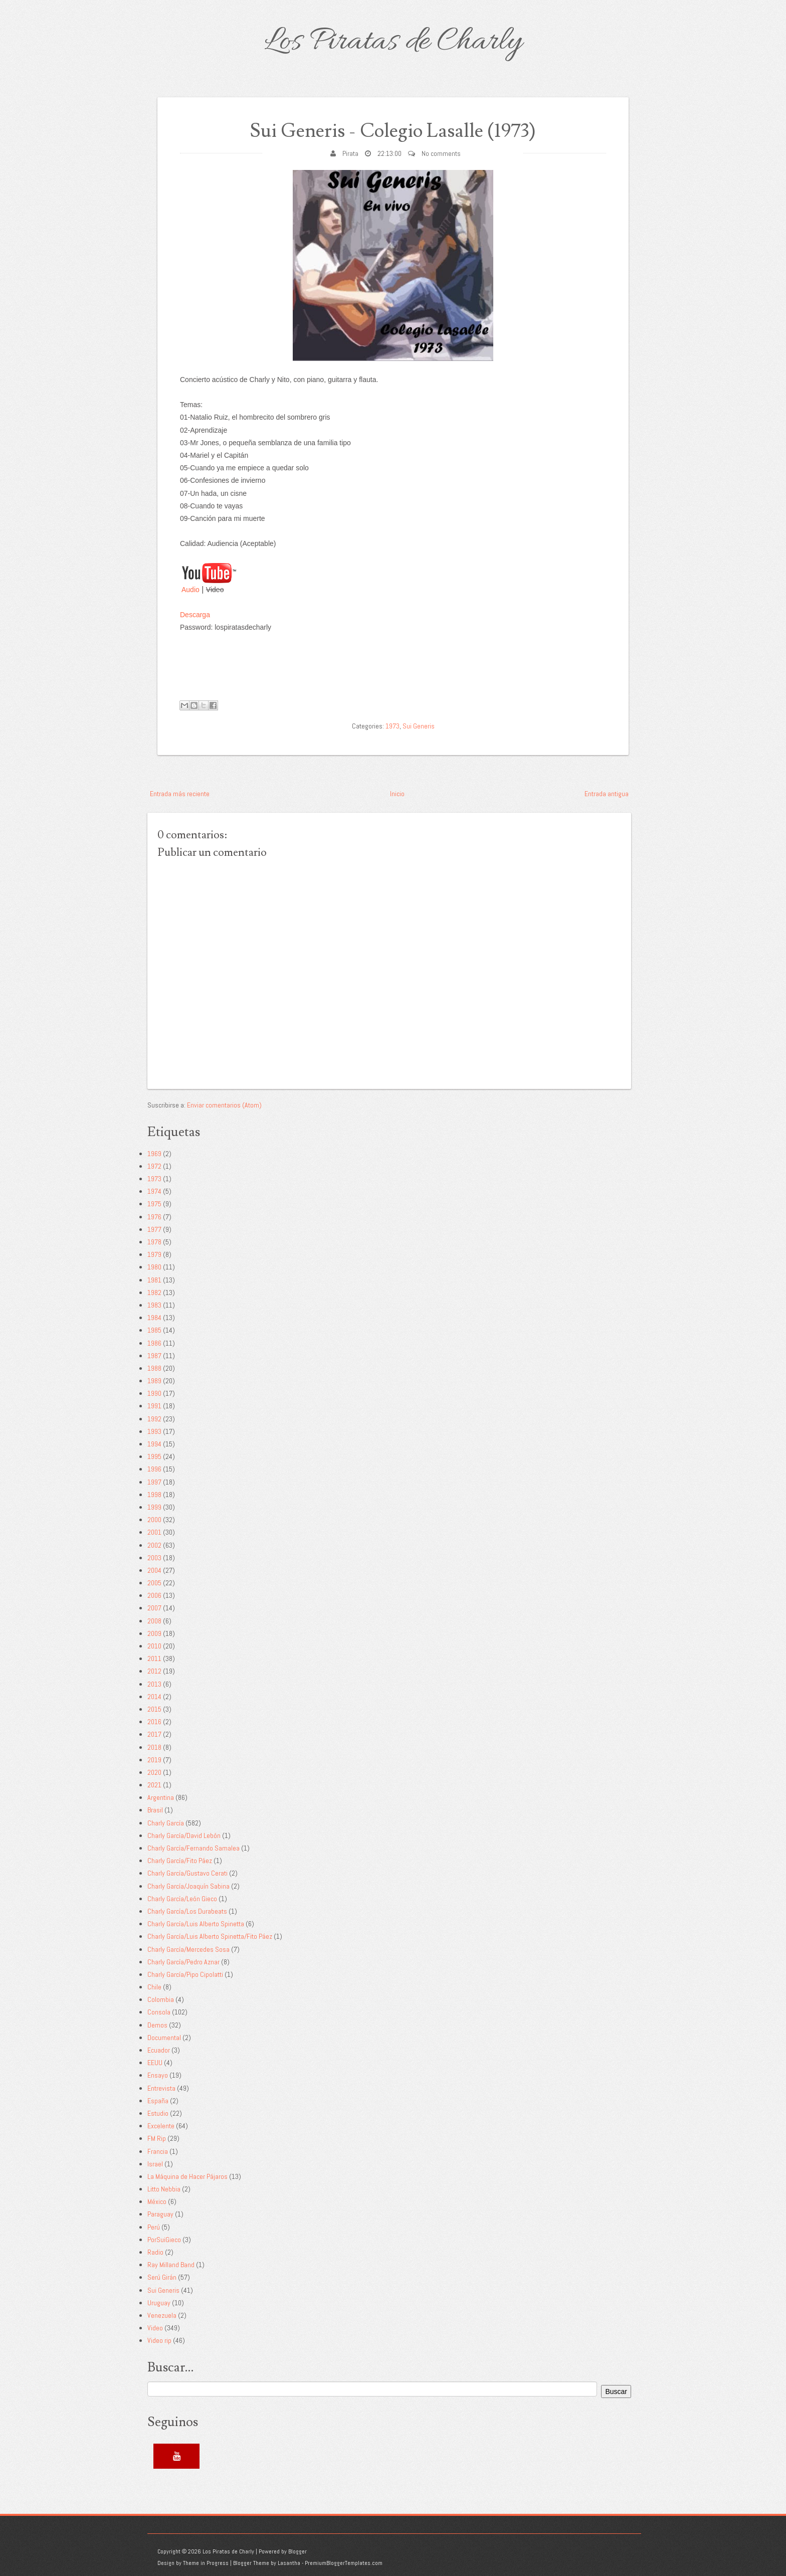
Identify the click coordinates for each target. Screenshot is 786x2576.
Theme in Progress (206, 2563)
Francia (157, 2151)
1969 (154, 1153)
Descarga (195, 615)
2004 (154, 1570)
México (156, 2201)
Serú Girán (161, 2277)
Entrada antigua (606, 793)
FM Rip (156, 2138)
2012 (154, 1671)
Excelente (160, 2125)
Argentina (160, 1797)
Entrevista (161, 2088)
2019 (154, 1759)
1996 (154, 1469)
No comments (441, 153)
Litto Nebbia (163, 2188)
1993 (154, 1431)
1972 (154, 1166)
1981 (154, 1279)
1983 (154, 1305)
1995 (154, 1456)
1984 (154, 1317)
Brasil (155, 1809)
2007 (154, 1607)
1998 (154, 1494)
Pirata (350, 153)
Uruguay (158, 2302)
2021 (154, 1784)
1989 (154, 1380)
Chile (154, 1986)
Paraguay (160, 2214)
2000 (154, 1519)
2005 (154, 1582)
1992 (154, 1418)
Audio (190, 590)
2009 (154, 1633)
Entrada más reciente (180, 793)
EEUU (154, 2062)
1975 (154, 1203)
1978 (154, 1241)
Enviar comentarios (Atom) (224, 1105)
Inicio (397, 793)
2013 (154, 1684)
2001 (154, 1532)
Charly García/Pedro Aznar (183, 1961)
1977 (154, 1229)
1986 (154, 1343)
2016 (154, 1721)
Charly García (165, 1822)
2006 (154, 1595)
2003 (154, 1557)
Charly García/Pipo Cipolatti (185, 1974)
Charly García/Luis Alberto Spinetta (195, 1923)
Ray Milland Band (170, 2264)
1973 (392, 725)
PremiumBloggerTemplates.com (343, 2563)
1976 (154, 1216)
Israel (155, 2163)
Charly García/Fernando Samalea (193, 1848)
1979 (154, 1254)
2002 (154, 1545)
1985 (154, 1330)
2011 (154, 1658)
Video (155, 2327)
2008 (154, 1620)
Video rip (159, 2340)
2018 (154, 1747)
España (157, 2100)
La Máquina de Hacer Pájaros (187, 2176)
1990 (154, 1393)
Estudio (157, 2113)
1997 (154, 1482)
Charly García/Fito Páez (179, 1860)
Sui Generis (419, 725)
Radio (155, 2252)
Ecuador (158, 2050)
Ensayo (157, 2075)
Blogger (297, 2551)
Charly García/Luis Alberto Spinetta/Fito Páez (209, 1936)
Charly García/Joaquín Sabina (188, 1886)
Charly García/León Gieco (182, 1898)
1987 (154, 1355)
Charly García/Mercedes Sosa (188, 1949)
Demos (157, 2025)
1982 (154, 1292)
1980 (154, 1266)
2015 (154, 1709)
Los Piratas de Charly (393, 42)
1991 (154, 1405)
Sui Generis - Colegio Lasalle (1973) (393, 131)
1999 (154, 1507)
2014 (154, 1696)
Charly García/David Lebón (184, 1835)
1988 (154, 1368)
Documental (164, 2037)
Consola (158, 2011)
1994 (154, 1443)
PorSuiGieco (164, 2239)
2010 (154, 1645)
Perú (153, 2227)
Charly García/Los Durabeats (187, 1911)
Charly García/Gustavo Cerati (187, 1873)
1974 (154, 1191)
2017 (154, 1734)
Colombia (160, 1999)
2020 (154, 1772)
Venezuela (161, 2315)
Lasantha (289, 2563)
